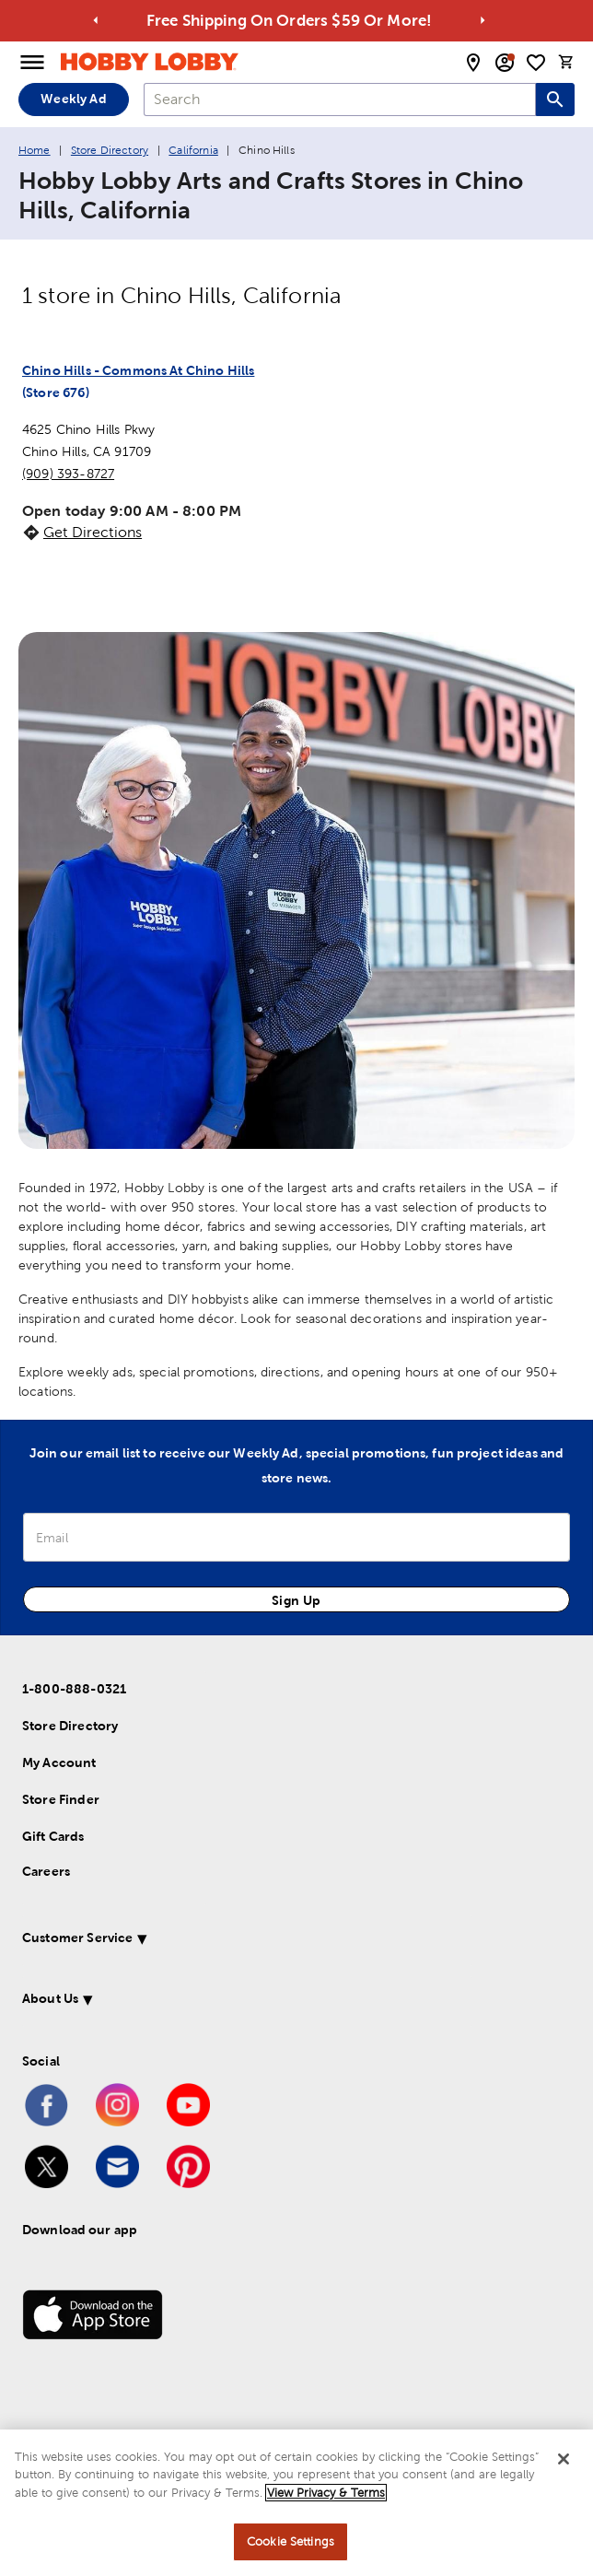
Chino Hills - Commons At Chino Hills (138, 370)
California (193, 150)
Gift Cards (53, 1836)
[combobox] (340, 99)
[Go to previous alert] (96, 20)
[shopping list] (536, 62)
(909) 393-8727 (68, 473)
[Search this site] (555, 99)
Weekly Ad (73, 98)
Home (34, 150)
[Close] (563, 2459)
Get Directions (92, 532)
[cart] (566, 61)
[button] (274, 1940)
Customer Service (77, 1937)
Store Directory (109, 150)
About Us (50, 1998)
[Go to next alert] (482, 20)
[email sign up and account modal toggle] (504, 62)
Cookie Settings (290, 2541)
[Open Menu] (32, 62)
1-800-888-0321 (74, 1688)
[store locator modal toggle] (473, 62)
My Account (59, 1762)
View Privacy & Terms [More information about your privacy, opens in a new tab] (326, 2493)
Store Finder (60, 1799)
